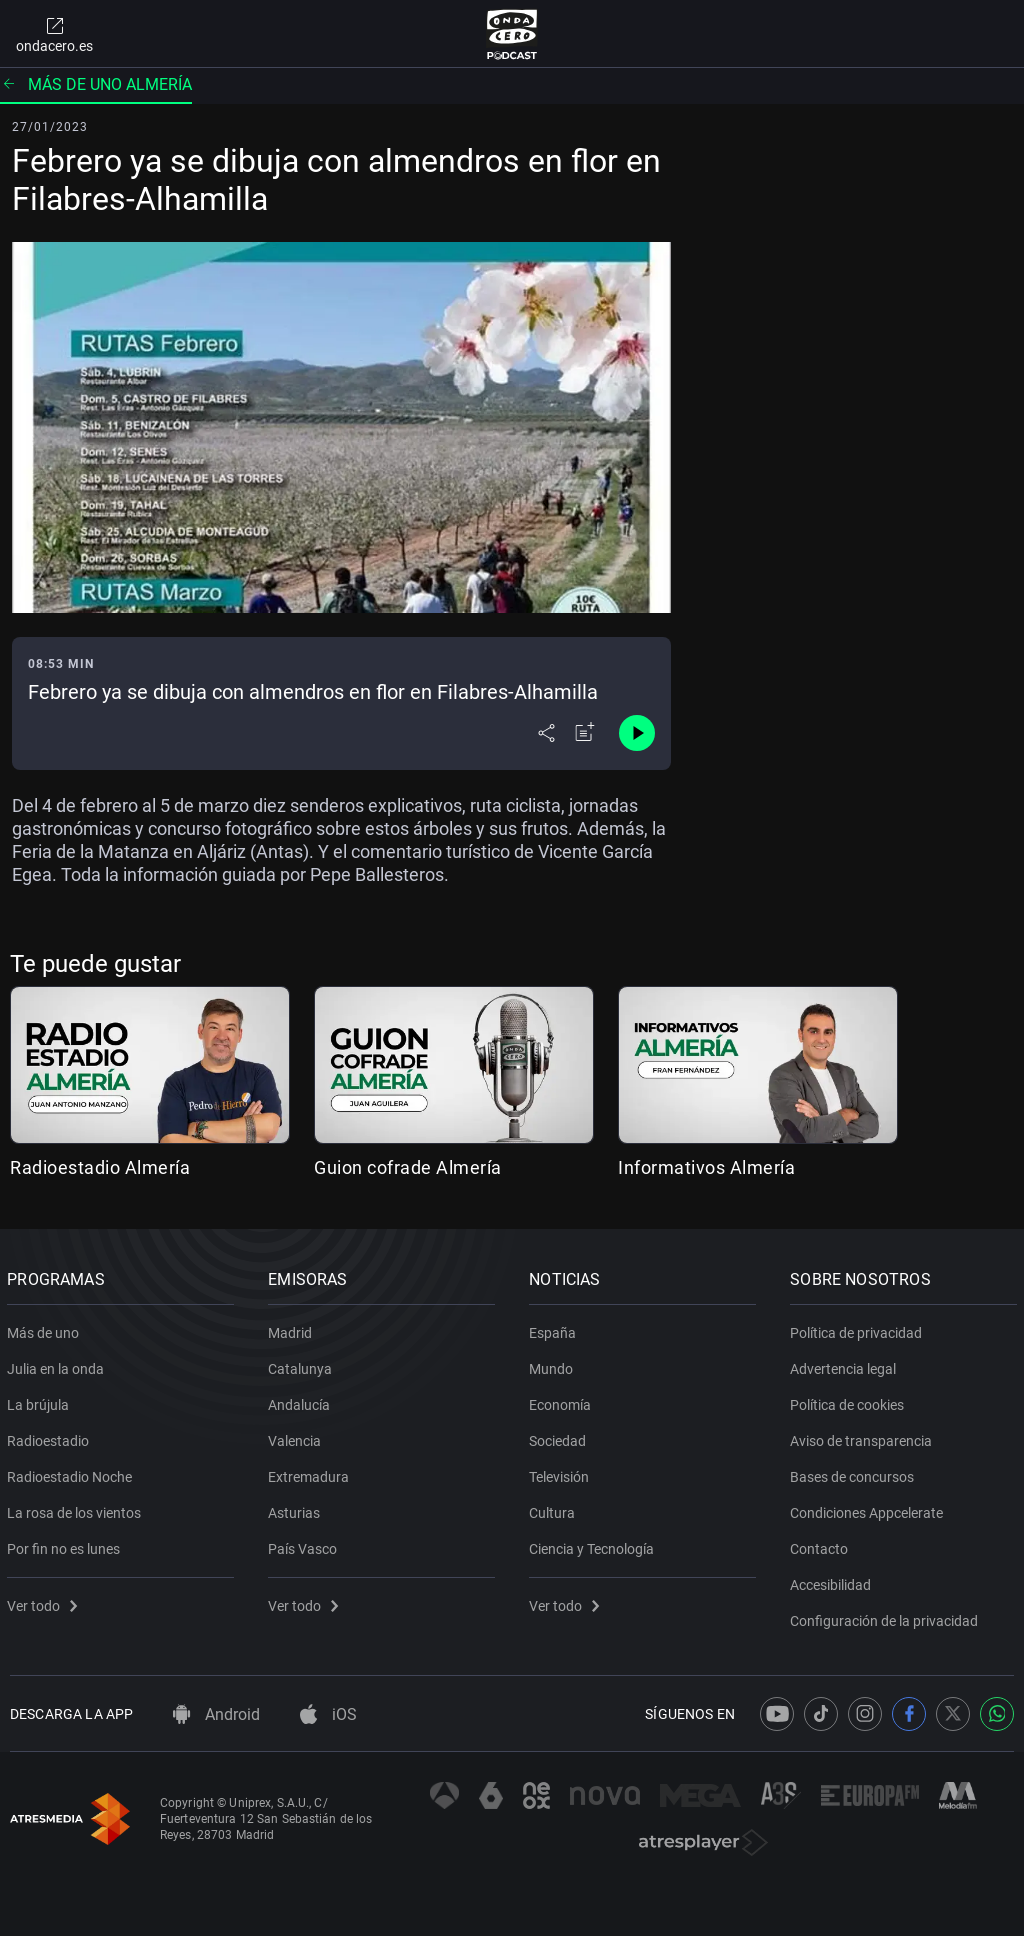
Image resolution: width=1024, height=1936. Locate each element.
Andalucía (302, 1401)
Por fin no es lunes (66, 1545)
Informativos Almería (706, 1167)
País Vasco (305, 1545)
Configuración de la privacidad (887, 1617)
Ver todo (45, 1602)
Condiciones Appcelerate (869, 1509)
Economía (563, 1401)
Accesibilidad (833, 1581)
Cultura (555, 1509)
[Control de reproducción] (637, 733)
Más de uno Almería (96, 84)
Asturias (297, 1509)
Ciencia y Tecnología (594, 1545)
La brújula (41, 1401)
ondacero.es (54, 34)
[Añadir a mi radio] (585, 733)
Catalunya (303, 1365)
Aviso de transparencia (864, 1437)
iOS (328, 1714)
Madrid (293, 1329)
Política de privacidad (859, 1329)
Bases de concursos (855, 1473)
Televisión (562, 1473)
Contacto (822, 1545)
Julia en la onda (58, 1365)
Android (216, 1714)
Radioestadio (51, 1437)
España (555, 1329)
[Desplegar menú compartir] (546, 733)
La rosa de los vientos (77, 1509)
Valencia (297, 1437)
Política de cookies (850, 1401)
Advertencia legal (846, 1365)
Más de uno (46, 1329)
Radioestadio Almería (100, 1167)
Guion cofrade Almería (408, 1167)
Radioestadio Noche (72, 1473)
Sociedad (560, 1437)
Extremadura (311, 1473)
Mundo (554, 1365)
